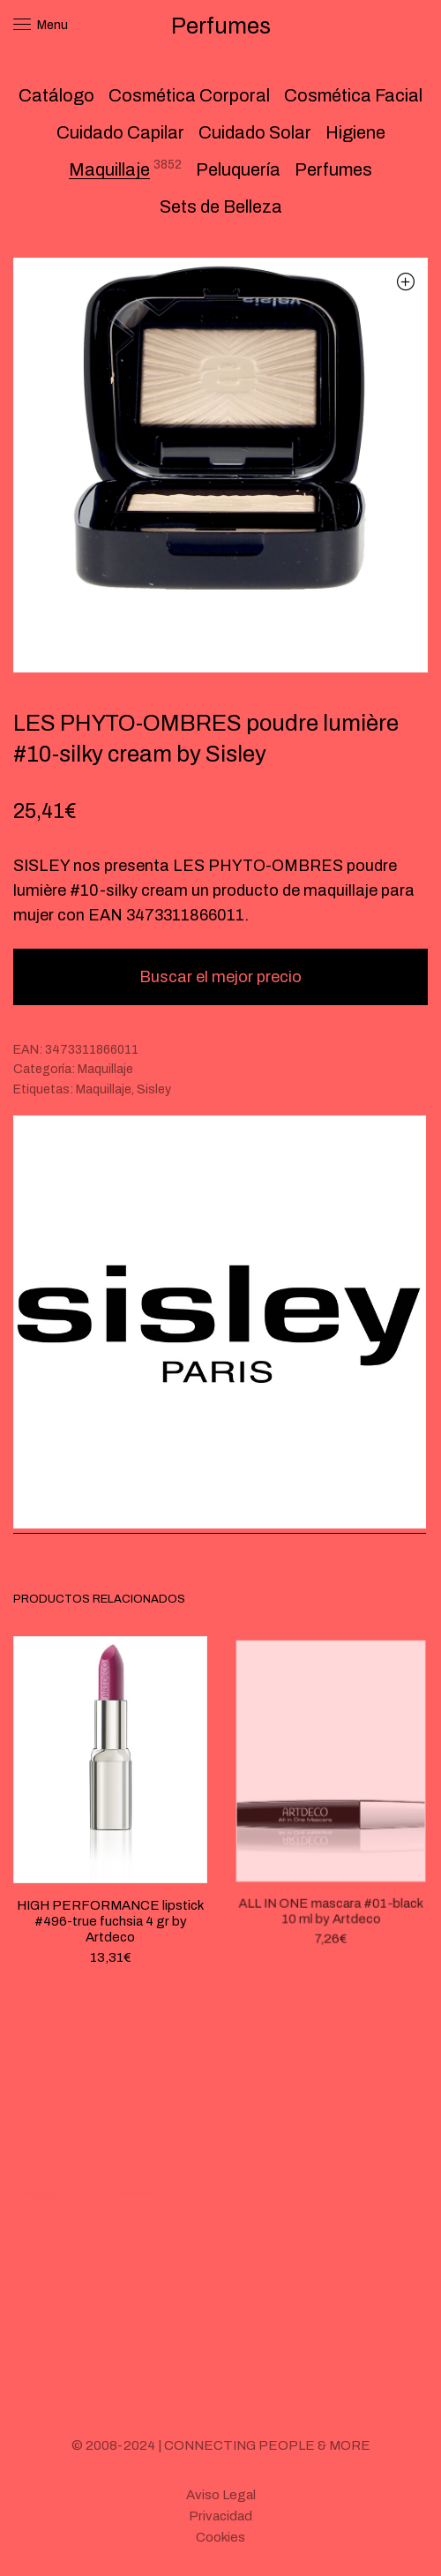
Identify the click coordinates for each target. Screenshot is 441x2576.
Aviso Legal (221, 2495)
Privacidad (220, 2516)
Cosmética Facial (353, 95)
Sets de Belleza (221, 206)
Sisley (154, 1089)
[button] (405, 281)
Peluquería (238, 169)
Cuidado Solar (254, 132)
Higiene (355, 132)
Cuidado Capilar (120, 132)
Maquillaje (109, 169)
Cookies (220, 2537)
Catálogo (56, 95)
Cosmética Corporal (189, 95)
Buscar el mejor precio (220, 977)
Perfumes (333, 169)
